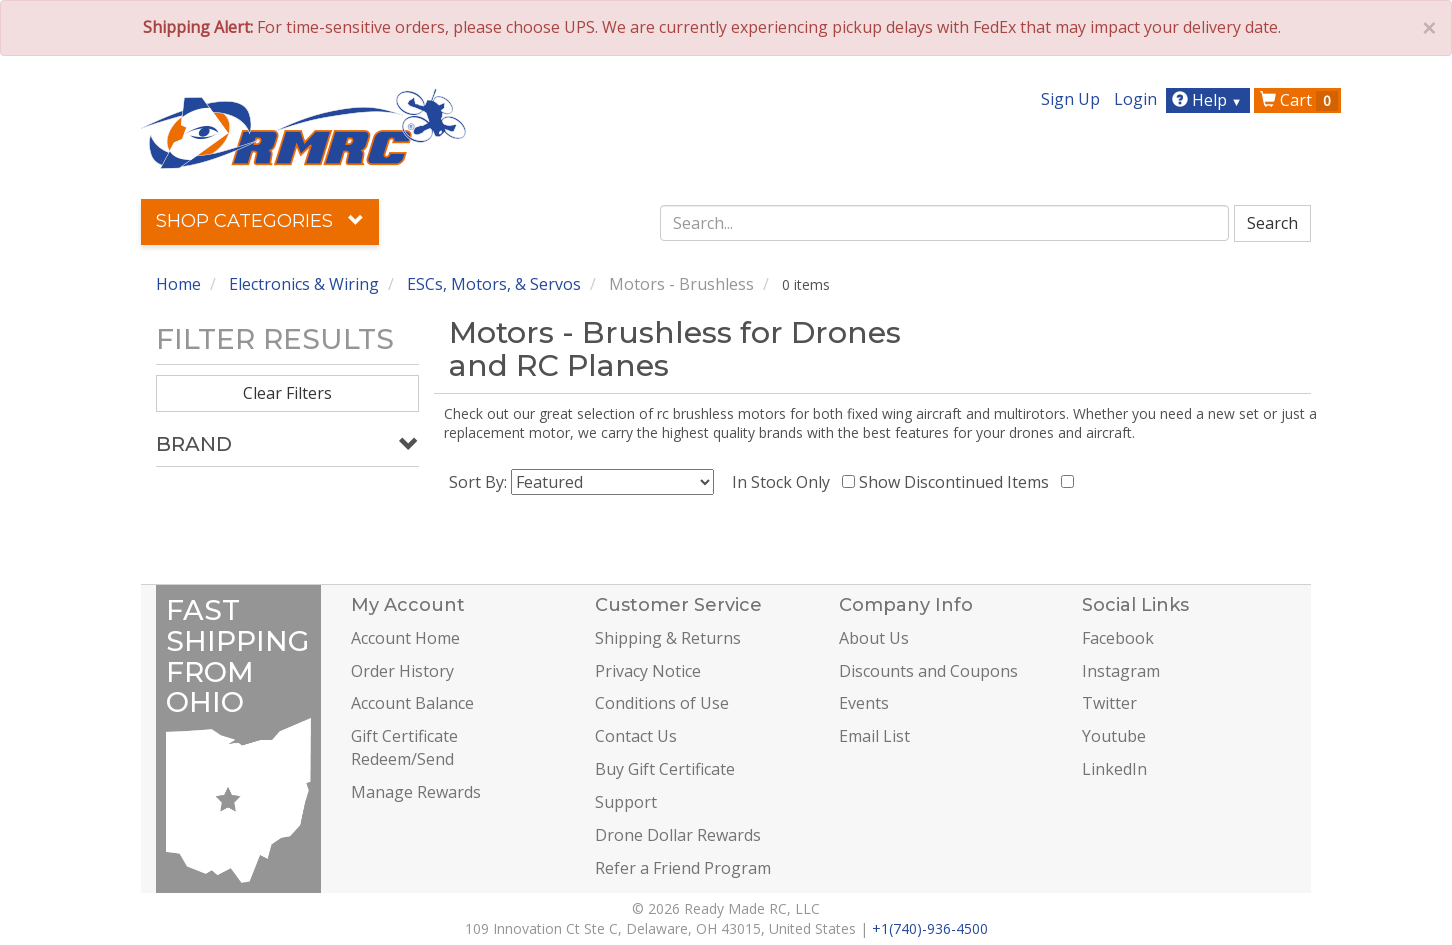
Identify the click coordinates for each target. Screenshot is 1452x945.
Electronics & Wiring (304, 284)
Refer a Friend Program (683, 868)
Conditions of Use (662, 703)
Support (626, 802)
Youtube (1114, 736)
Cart (1299, 100)
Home (178, 284)
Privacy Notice (648, 671)
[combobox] (945, 223)
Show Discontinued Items (958, 482)
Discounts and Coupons (928, 671)
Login (1135, 99)
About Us (874, 638)
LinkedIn (1114, 769)
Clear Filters (287, 393)
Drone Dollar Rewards (678, 835)
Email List (874, 736)
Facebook (1118, 638)
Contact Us (636, 736)
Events (864, 703)
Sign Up (1070, 99)
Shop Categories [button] (260, 221)
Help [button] (1209, 100)
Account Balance (412, 703)
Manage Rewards (416, 792)
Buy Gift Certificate (665, 769)
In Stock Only (785, 482)
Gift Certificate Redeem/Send (404, 747)
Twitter (1109, 703)
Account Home (405, 638)
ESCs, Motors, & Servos (494, 284)
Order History (402, 671)
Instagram (1121, 671)
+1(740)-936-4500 (930, 928)
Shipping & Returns (668, 638)
